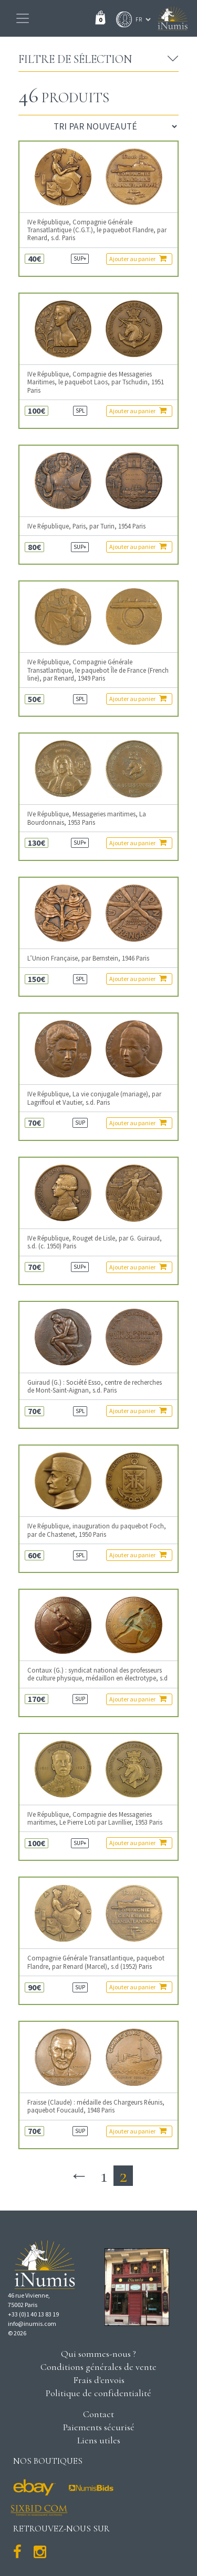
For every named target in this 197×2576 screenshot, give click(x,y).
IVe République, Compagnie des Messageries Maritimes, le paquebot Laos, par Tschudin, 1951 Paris (95, 382)
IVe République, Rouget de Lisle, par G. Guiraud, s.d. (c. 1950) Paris (94, 1242)
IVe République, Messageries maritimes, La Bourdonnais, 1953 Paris (86, 818)
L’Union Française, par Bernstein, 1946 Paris (88, 958)
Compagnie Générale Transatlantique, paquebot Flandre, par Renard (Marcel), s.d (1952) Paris (95, 1962)
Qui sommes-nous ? (98, 2353)
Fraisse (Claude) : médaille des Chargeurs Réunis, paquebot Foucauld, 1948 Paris (95, 2106)
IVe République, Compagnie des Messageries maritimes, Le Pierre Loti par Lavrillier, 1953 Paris (94, 1818)
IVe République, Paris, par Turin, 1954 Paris (86, 526)
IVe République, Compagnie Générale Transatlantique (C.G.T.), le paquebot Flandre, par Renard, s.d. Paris (97, 230)
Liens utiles (98, 2440)
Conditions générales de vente (98, 2367)
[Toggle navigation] (22, 18)
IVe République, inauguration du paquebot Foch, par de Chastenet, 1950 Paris (96, 1530)
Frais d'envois (99, 2380)
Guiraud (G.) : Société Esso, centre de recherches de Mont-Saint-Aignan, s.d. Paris (94, 1386)
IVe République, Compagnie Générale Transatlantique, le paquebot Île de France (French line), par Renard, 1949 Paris (98, 670)
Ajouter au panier (138, 258)
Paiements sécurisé (98, 2427)
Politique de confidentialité (98, 2393)
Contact (98, 2414)
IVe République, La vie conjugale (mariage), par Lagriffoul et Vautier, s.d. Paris (94, 1098)
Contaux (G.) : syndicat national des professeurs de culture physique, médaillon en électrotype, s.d (97, 1674)
